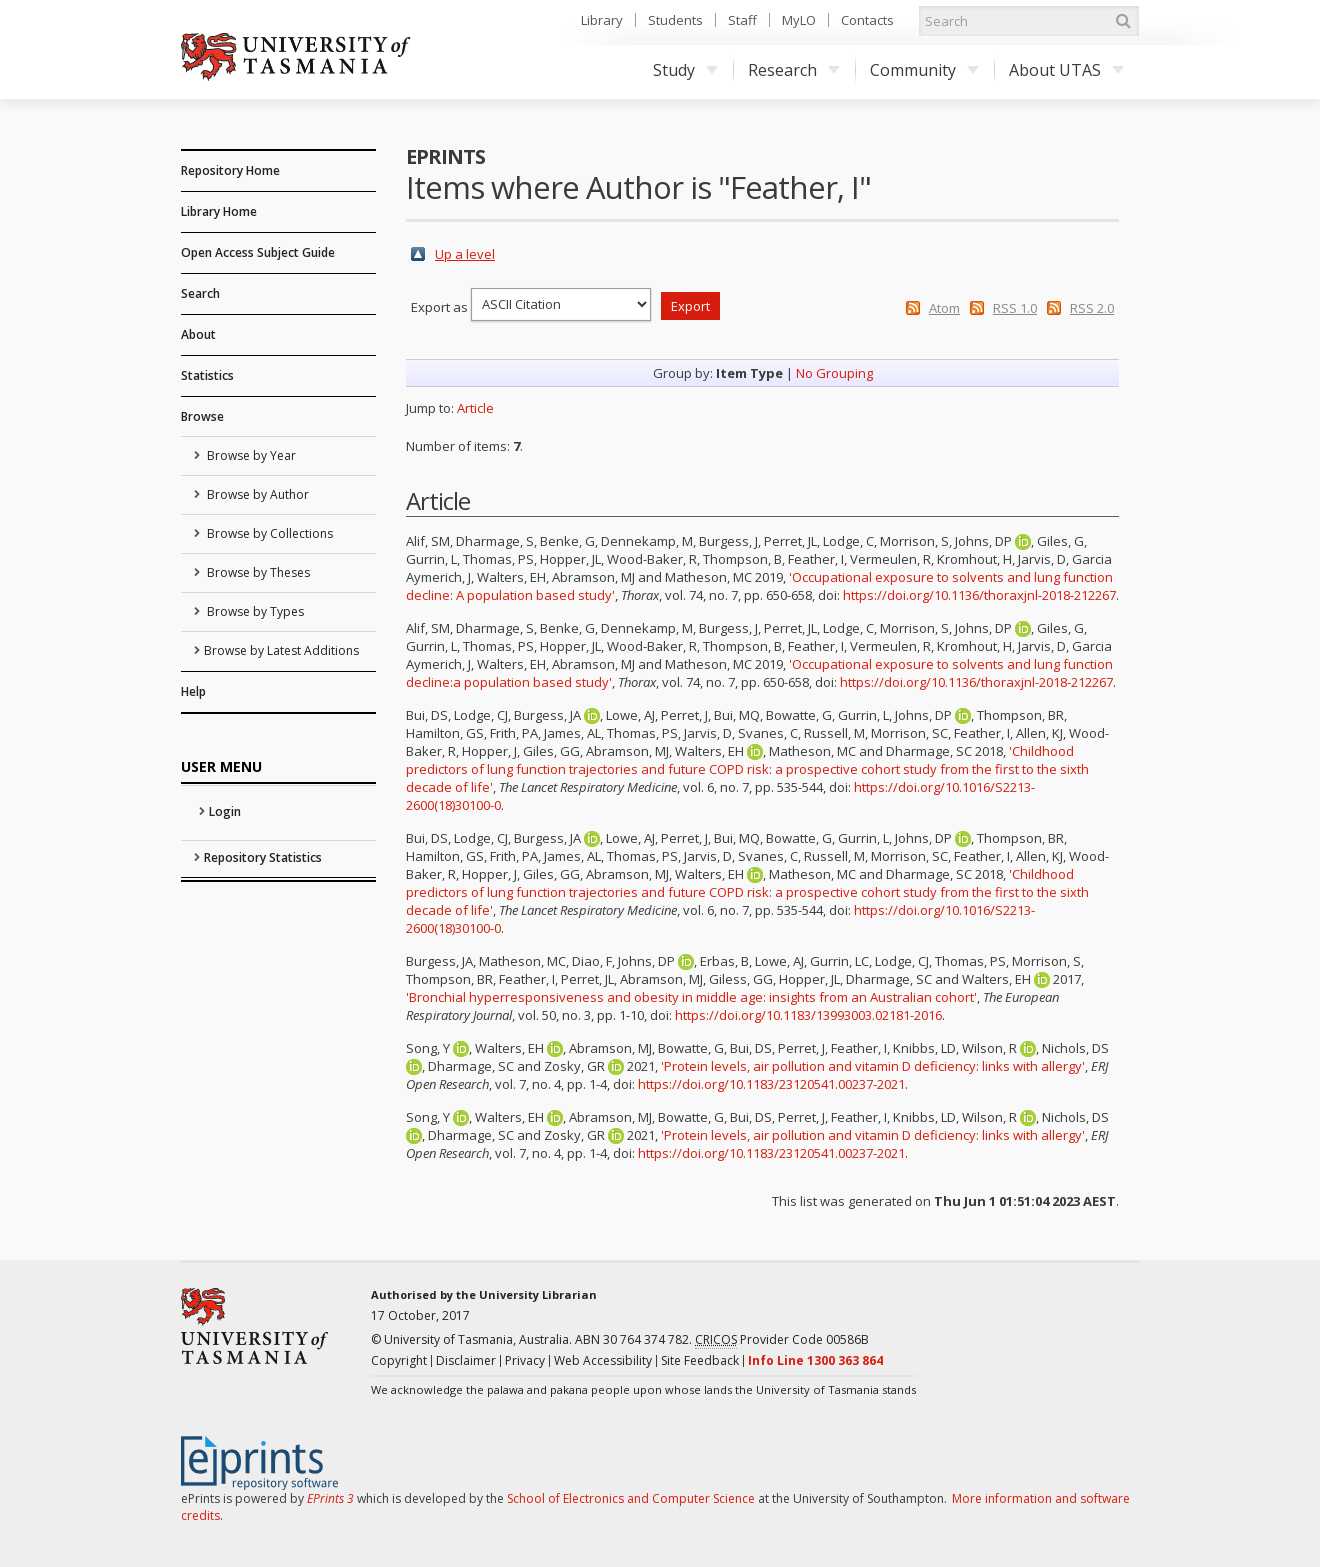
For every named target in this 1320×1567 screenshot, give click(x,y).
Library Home (219, 211)
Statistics (207, 375)
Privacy (525, 1360)
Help (193, 691)
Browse (202, 416)
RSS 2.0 (1092, 308)
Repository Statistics (263, 857)
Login (225, 811)
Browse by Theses (257, 572)
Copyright (399, 1360)
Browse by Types (254, 611)
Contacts (867, 20)
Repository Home (230, 170)
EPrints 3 (330, 1498)
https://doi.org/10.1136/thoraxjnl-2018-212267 (979, 595)
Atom (944, 308)
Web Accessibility (603, 1360)
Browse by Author (256, 494)
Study (685, 70)
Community (924, 70)
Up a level (465, 254)
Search (200, 293)
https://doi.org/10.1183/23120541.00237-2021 (771, 1084)
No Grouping (834, 373)
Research (794, 70)
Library (602, 20)
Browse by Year (250, 455)
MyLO (799, 20)
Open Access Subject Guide (258, 252)
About (198, 334)
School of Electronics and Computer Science (631, 1498)
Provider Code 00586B (782, 1340)
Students (675, 20)
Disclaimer (466, 1360)
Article (475, 408)
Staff (742, 20)
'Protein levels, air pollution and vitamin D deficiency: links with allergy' (873, 1066)
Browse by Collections (268, 533)
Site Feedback (700, 1360)
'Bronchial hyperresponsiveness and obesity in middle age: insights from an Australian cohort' (691, 997)
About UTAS (1066, 70)
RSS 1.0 (1015, 308)
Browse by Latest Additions (281, 650)
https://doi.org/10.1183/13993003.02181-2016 (808, 1015)
